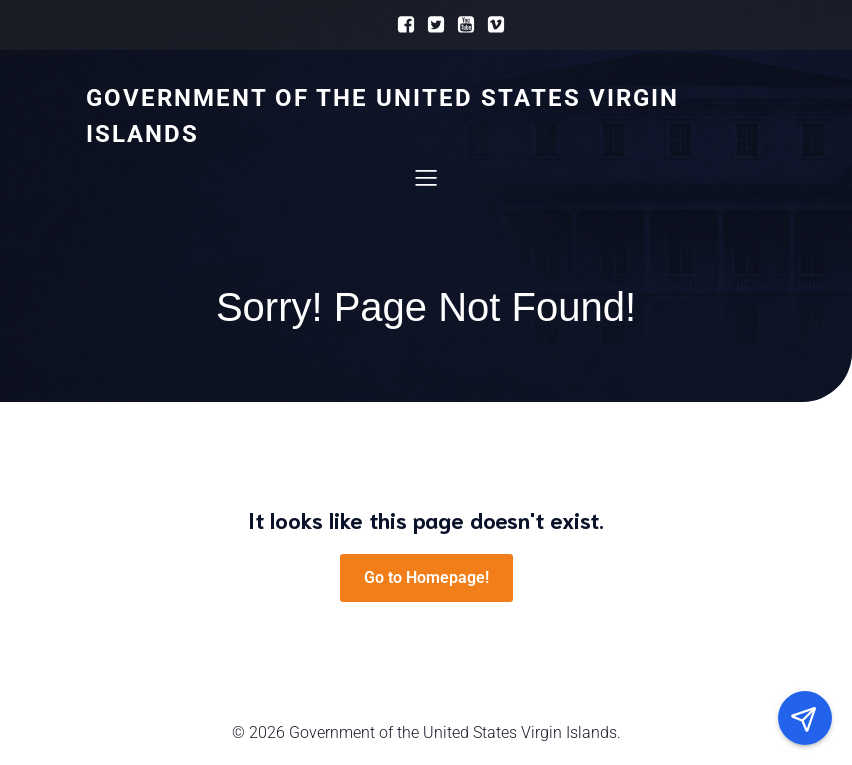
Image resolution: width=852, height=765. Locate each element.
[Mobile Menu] (426, 177)
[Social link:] (401, 25)
